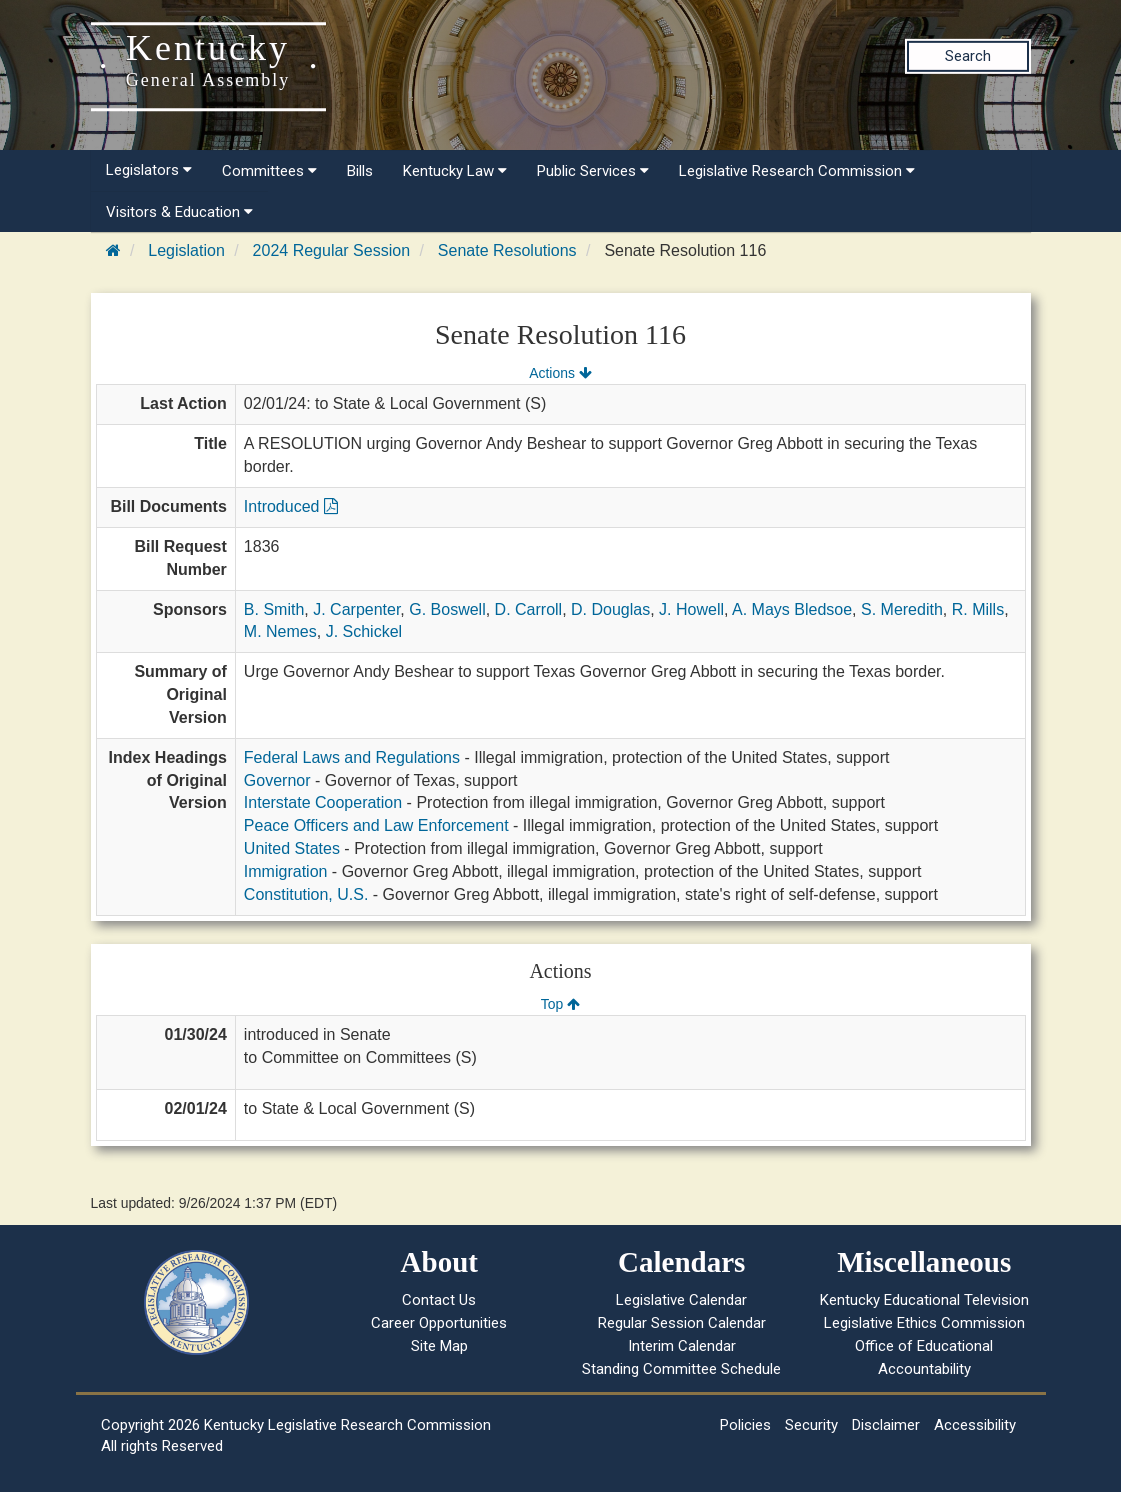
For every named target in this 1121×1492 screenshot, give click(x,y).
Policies (745, 1425)
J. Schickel (364, 631)
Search (968, 56)
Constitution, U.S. (306, 894)
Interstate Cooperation (323, 802)
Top (560, 1004)
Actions (560, 373)
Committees (269, 171)
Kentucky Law (455, 171)
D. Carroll (529, 609)
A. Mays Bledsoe (792, 609)
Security (811, 1425)
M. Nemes (280, 631)
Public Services (593, 171)
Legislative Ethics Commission (924, 1323)
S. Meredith (902, 609)
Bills (360, 171)
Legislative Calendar (681, 1300)
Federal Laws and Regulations (352, 757)
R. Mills (978, 609)
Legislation (186, 250)
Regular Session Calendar (682, 1323)
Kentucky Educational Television (924, 1300)
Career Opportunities (439, 1323)
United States (292, 848)
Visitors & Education (179, 212)
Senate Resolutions (507, 250)
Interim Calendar (682, 1346)
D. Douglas (610, 609)
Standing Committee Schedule (681, 1369)
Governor (277, 780)
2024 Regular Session (331, 250)
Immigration (286, 871)
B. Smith (274, 609)
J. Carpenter (356, 609)
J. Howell (691, 609)
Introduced (291, 506)
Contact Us (439, 1300)
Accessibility (975, 1425)
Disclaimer (886, 1425)
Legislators (149, 170)
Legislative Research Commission (797, 171)
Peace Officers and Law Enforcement (376, 825)
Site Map (439, 1346)
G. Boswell (447, 609)
